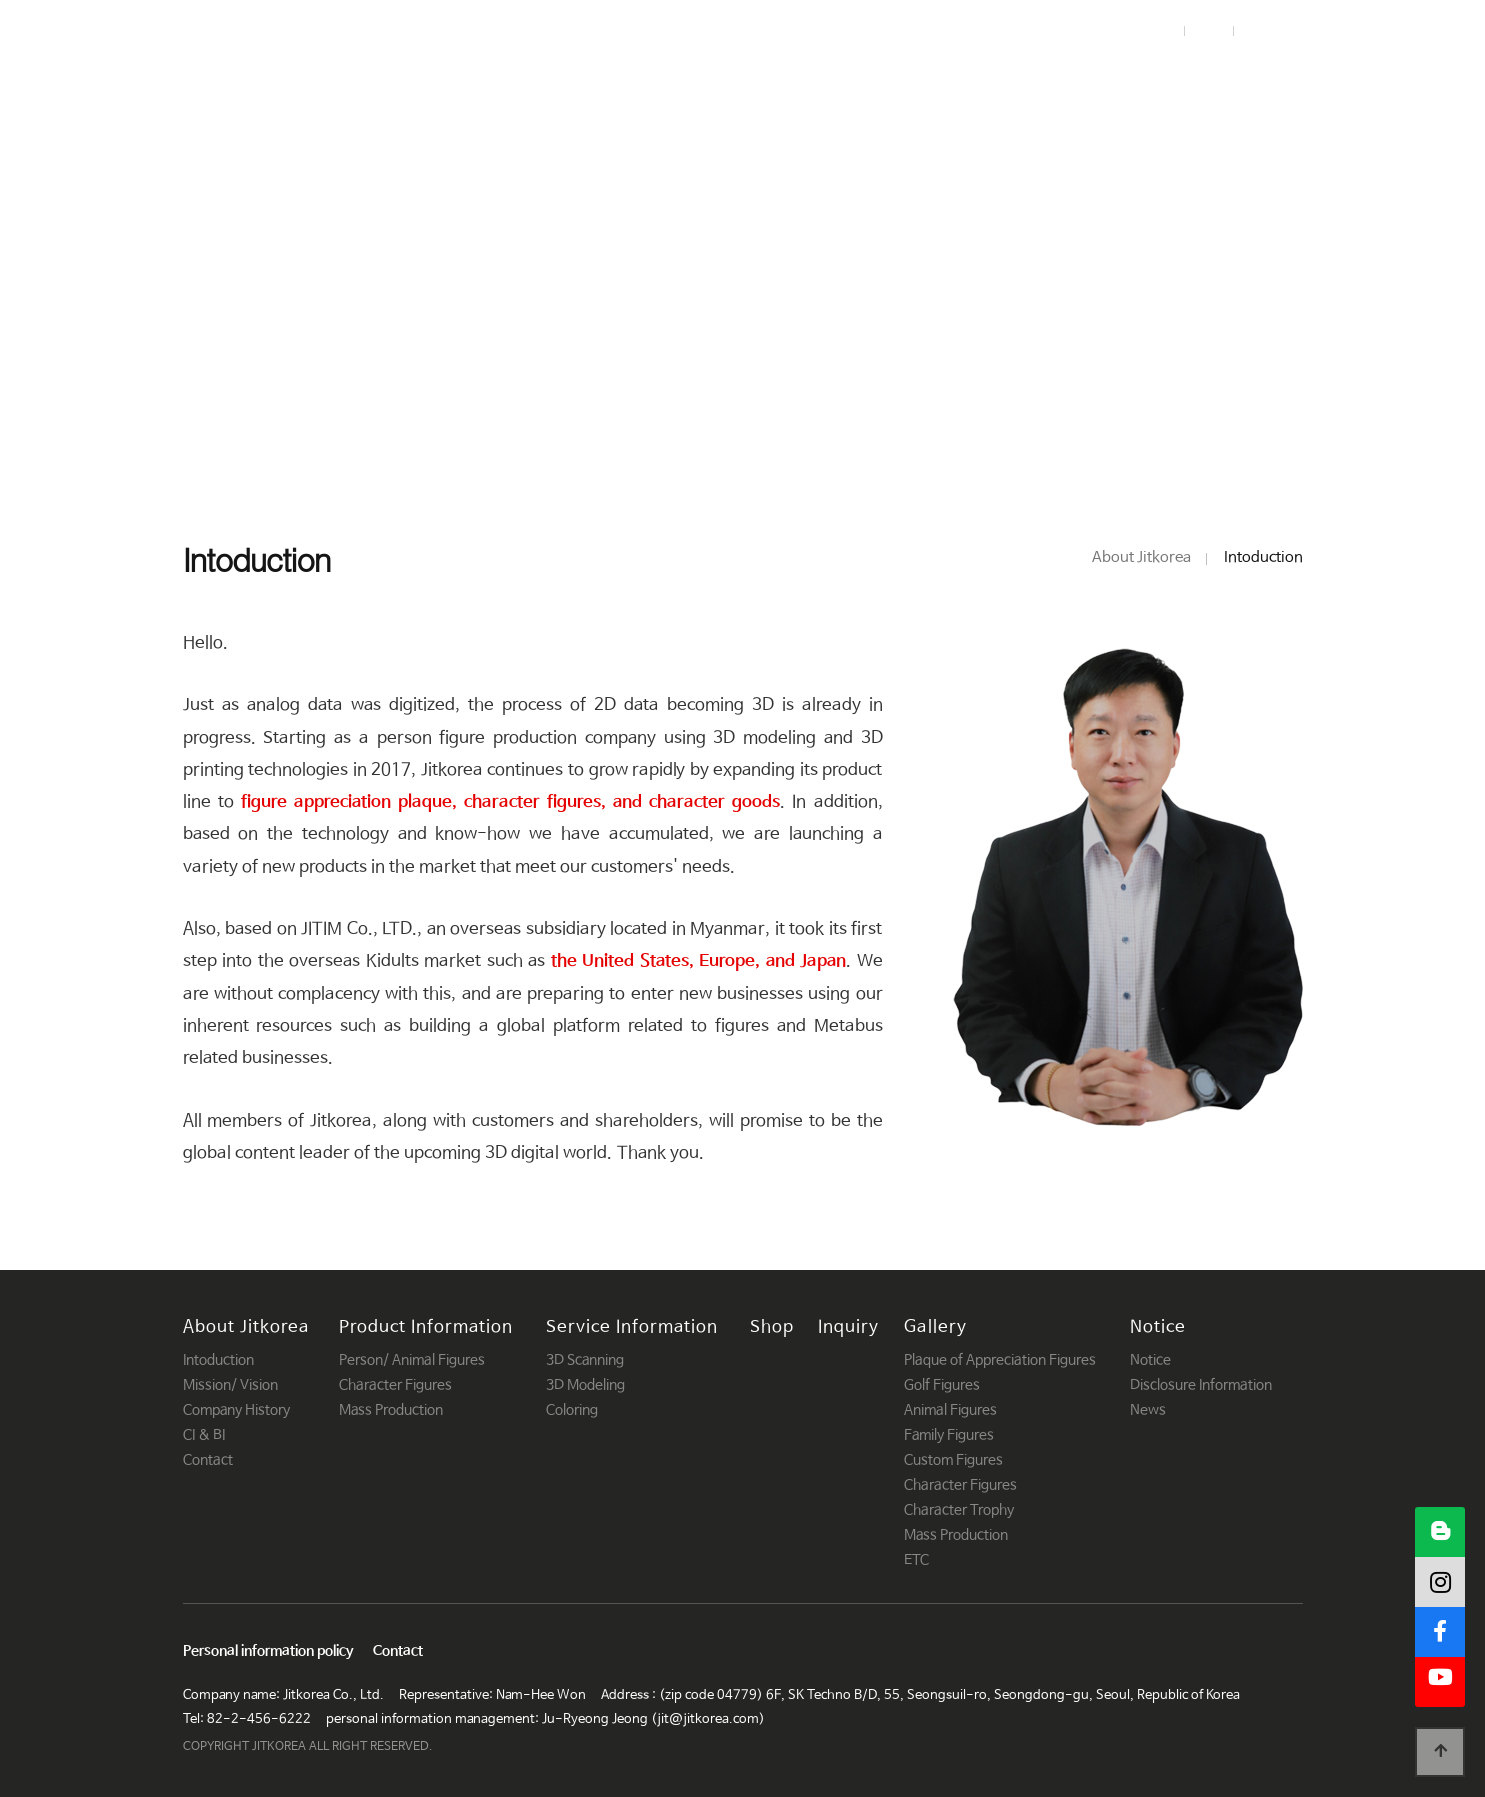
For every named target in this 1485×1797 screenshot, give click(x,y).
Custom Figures (953, 1460)
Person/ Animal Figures (412, 1360)
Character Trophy (959, 1510)
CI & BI (204, 1435)
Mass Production (391, 1410)
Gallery (1169, 78)
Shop (962, 78)
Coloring (572, 1410)
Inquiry (1061, 78)
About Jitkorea (385, 78)
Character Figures (395, 1385)
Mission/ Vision (230, 1385)
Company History (236, 1410)
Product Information (584, 78)
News (1148, 1410)
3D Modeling (585, 1385)
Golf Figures (942, 1385)
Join (1207, 31)
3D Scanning (585, 1360)
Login (1154, 31)
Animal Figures (950, 1410)
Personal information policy (268, 1651)
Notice (1274, 78)
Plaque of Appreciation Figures (1000, 1360)
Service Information (807, 78)
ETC (916, 1560)
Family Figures (949, 1435)
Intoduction (218, 1360)
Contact (208, 1460)
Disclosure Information (1201, 1385)
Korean (1274, 31)
